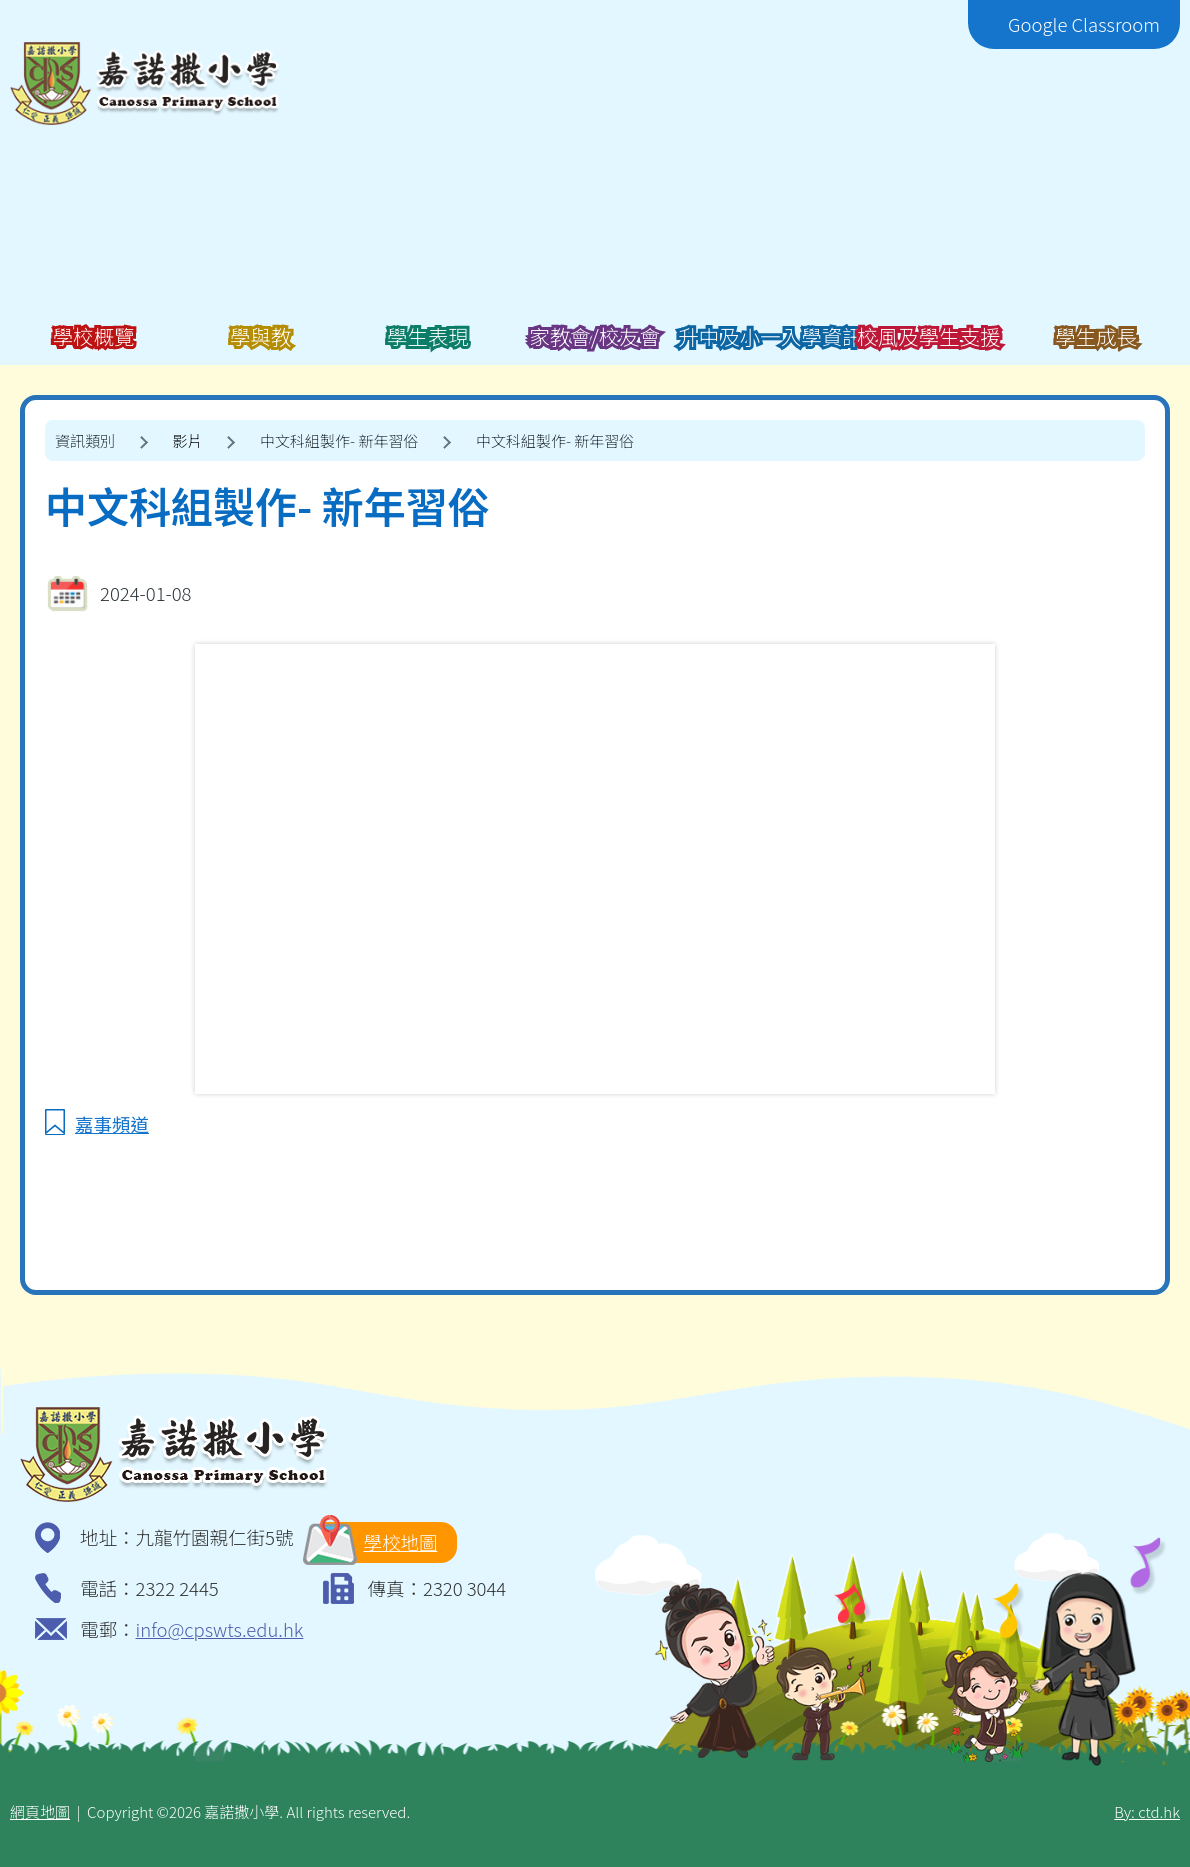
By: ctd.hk (1147, 1811)
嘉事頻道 (112, 1124)
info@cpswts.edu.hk (220, 1629)
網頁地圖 (40, 1811)
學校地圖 (380, 1542)
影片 (188, 440)
